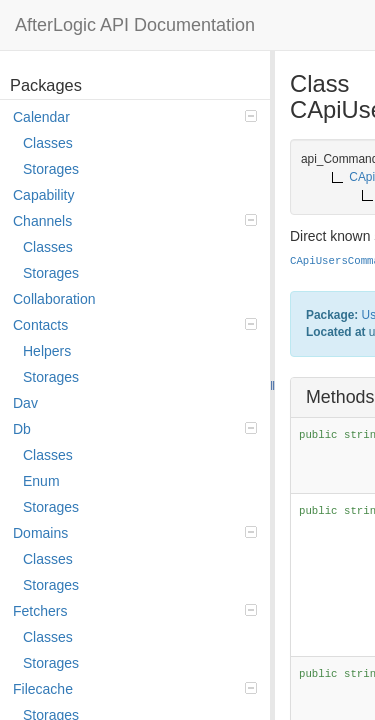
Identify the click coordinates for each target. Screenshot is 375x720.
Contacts (135, 325)
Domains (135, 533)
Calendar (135, 117)
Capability (43, 195)
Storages (51, 169)
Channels (135, 221)
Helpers (47, 351)
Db (135, 429)
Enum (41, 481)
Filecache (135, 689)
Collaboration (54, 299)
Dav (25, 403)
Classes (48, 143)
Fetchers (135, 611)
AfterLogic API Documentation (135, 25)
